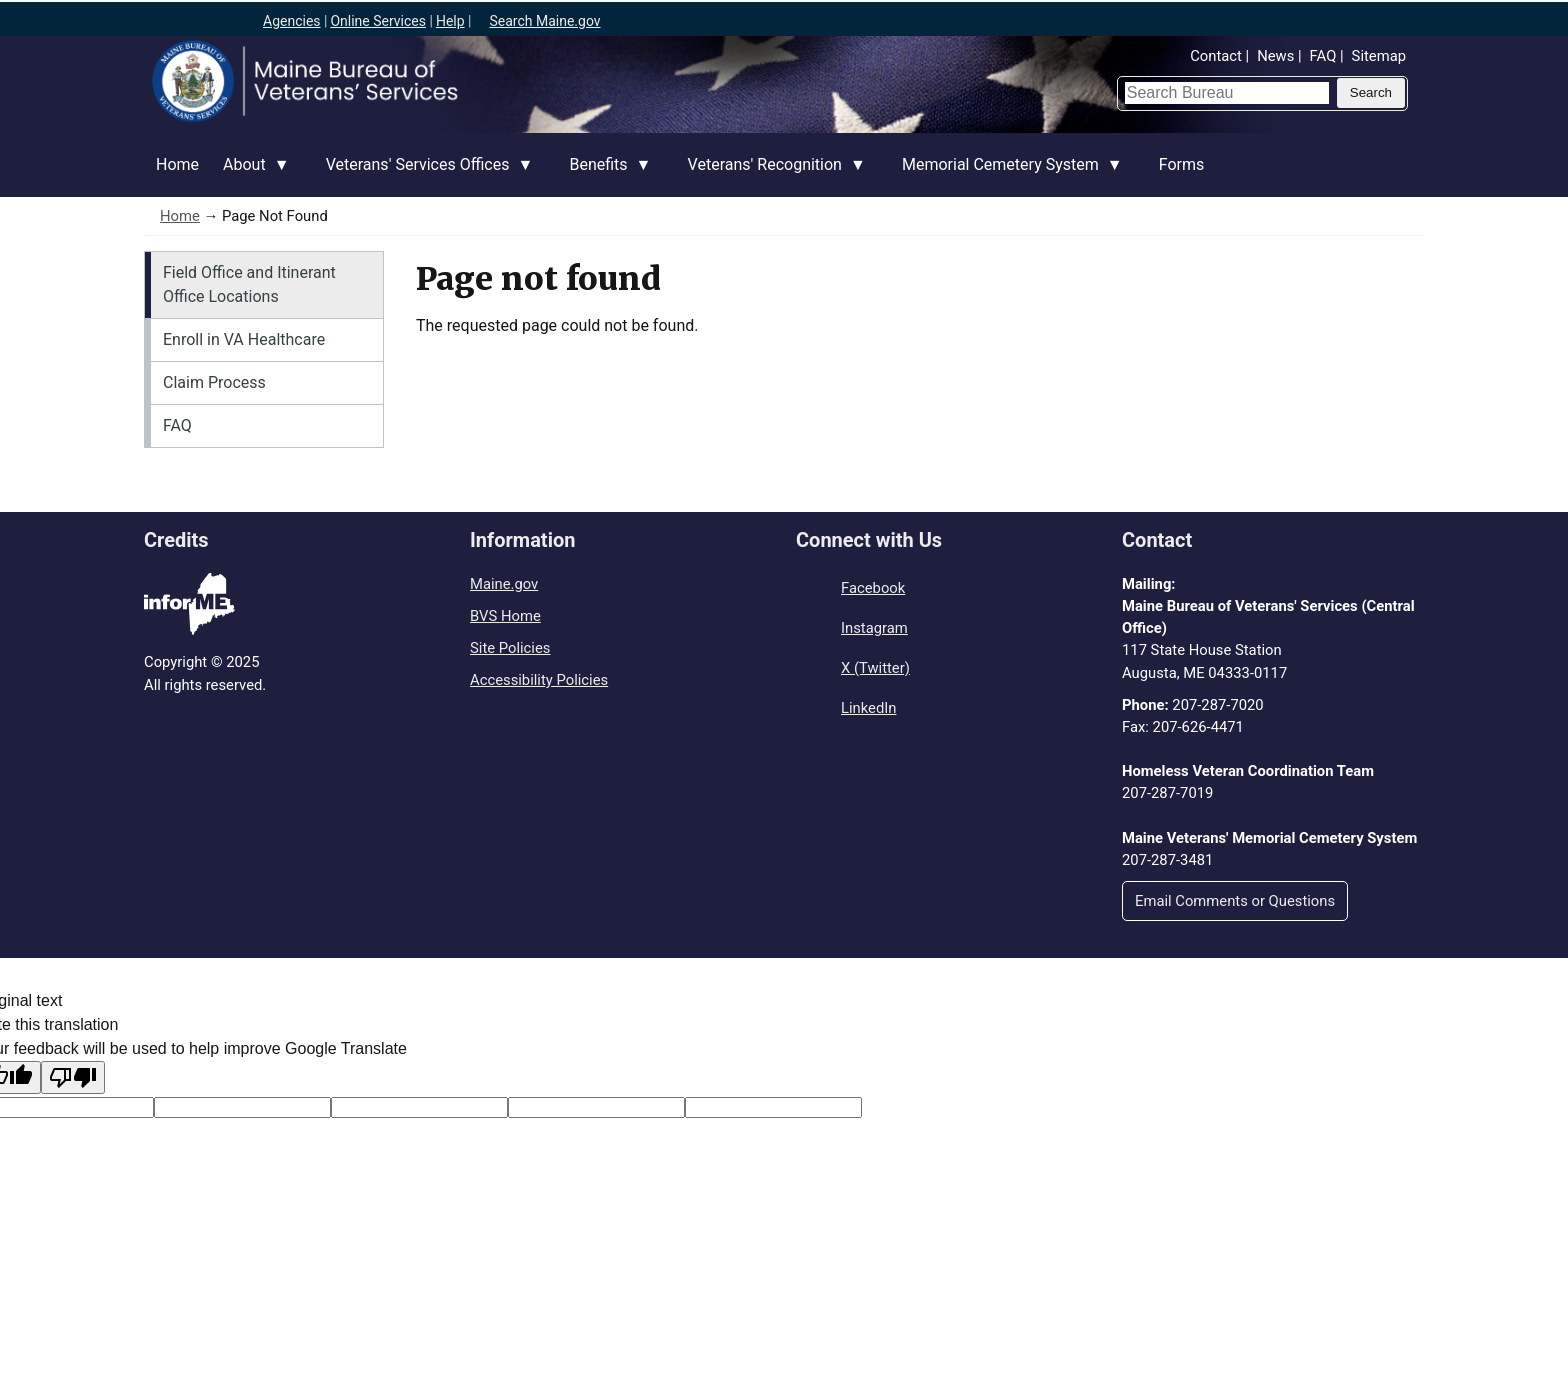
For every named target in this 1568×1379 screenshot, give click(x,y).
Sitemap (1379, 56)
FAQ (1323, 56)
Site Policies (510, 648)
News (1275, 56)
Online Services (378, 21)
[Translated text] (596, 1107)
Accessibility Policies (539, 680)
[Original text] (419, 1107)
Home (177, 164)
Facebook (873, 588)
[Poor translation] (73, 1077)
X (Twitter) (875, 668)
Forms (1182, 164)
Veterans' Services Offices (424, 176)
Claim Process (214, 382)
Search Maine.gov (544, 21)
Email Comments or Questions (1235, 901)
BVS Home (505, 616)
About (250, 176)
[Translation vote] (773, 1107)
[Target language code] (242, 1107)
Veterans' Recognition (771, 176)
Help (450, 21)
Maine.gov (504, 584)
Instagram (874, 628)
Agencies (292, 21)
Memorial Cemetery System (1006, 176)
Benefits (604, 176)
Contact (1216, 56)
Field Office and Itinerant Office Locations (249, 284)
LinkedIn (868, 708)
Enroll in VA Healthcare (244, 339)
